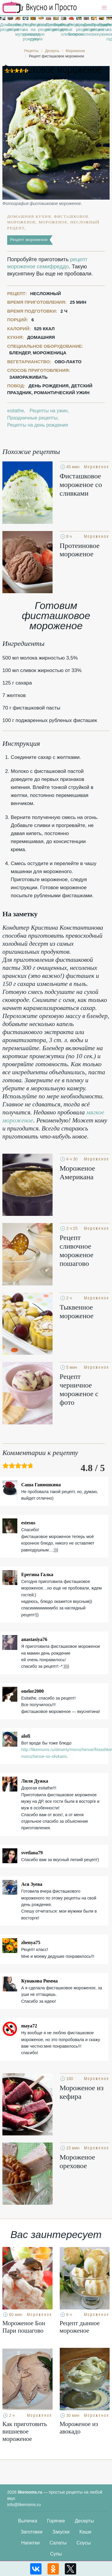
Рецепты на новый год (109, 31)
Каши (85, 2531)
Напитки (30, 2542)
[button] (104, 7)
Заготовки (31, 2531)
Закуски (61, 2531)
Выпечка (27, 2520)
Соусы (83, 2542)
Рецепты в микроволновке (71, 29)
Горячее (56, 2520)
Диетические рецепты (86, 27)
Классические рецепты (40, 27)
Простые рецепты (48, 27)
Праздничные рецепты (93, 27)
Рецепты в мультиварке (18, 29)
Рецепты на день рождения (25, 31)
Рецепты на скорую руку (33, 31)
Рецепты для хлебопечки (63, 29)
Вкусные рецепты (56, 27)
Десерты (84, 2520)
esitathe (15, 410)
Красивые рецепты (79, 27)
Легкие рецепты (10, 27)
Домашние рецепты (2, 27)
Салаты (58, 2542)
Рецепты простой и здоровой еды (39, 7)
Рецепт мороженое (29, 239)
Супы (56, 2553)
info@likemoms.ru (24, 2504)
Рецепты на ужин (101, 29)
